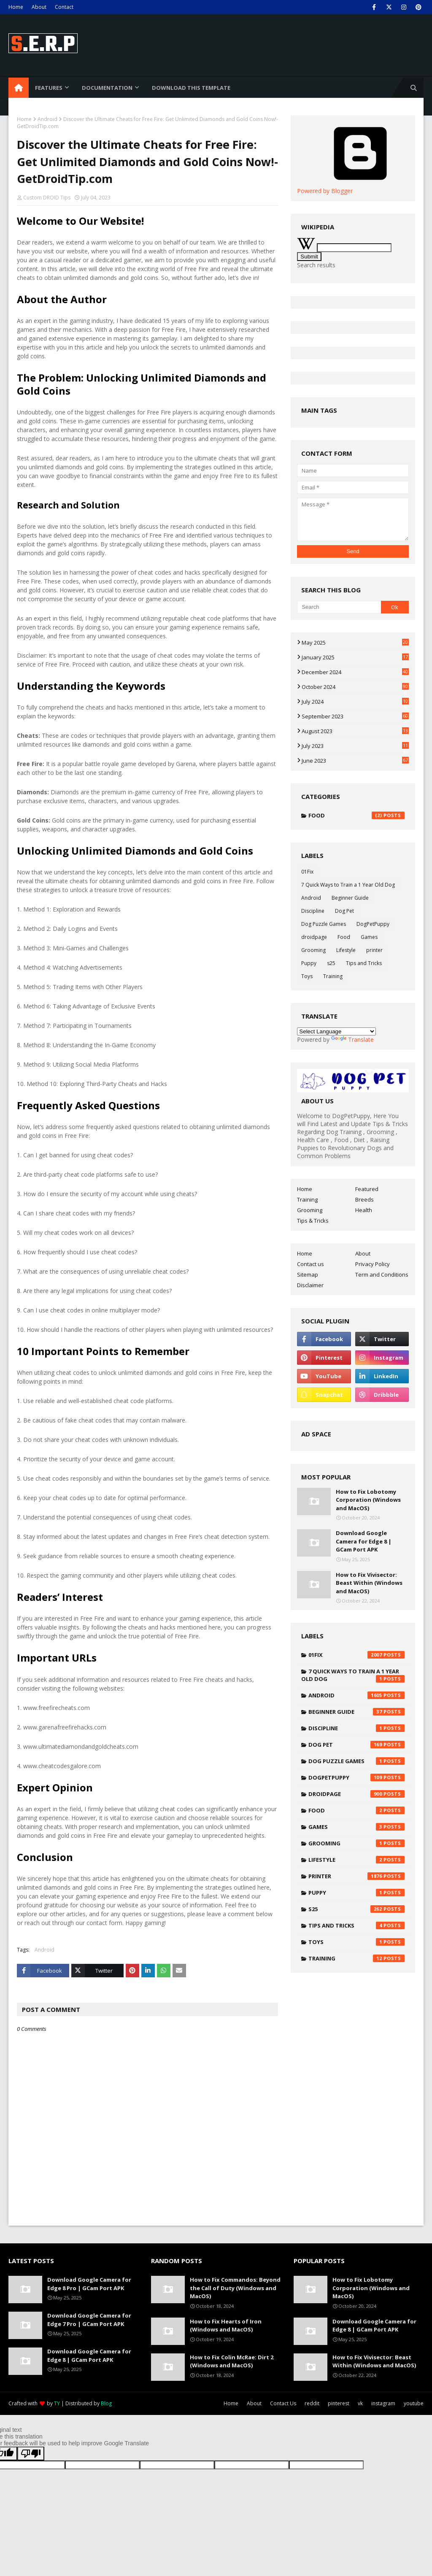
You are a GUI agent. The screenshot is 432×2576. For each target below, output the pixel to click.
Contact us (310, 1264)
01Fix (307, 871)
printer (374, 950)
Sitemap (307, 1274)
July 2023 (355, 746)
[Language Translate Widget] (336, 1031)
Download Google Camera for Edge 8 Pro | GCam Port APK (89, 2284)
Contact (64, 7)
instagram (383, 2403)
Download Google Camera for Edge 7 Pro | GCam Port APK (89, 2320)
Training (333, 976)
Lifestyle (346, 950)
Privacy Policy (372, 1264)
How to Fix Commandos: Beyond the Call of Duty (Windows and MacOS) (235, 2288)
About (39, 7)
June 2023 (355, 760)
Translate (352, 1039)
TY (57, 2403)
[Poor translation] (30, 2453)
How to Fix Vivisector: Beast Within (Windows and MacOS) (369, 1583)
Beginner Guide (350, 897)
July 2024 (355, 701)
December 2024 (355, 672)
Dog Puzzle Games (323, 924)
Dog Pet (344, 910)
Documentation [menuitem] (107, 87)
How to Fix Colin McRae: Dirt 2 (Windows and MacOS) (231, 2361)
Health (363, 1210)
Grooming (313, 950)
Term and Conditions (381, 1274)
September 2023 (355, 716)
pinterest (338, 2403)
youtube (414, 2403)
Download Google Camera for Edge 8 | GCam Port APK (364, 1541)
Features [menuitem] (48, 87)
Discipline (312, 910)
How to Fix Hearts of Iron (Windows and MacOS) (226, 2326)
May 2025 (355, 642)
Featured (366, 1189)
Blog (106, 2403)
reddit (312, 2403)
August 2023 (355, 731)
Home (15, 7)
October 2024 (355, 687)
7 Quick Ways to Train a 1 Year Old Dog (348, 884)
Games (369, 937)
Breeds (364, 1199)
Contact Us (283, 2403)
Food (356, 815)
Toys (307, 976)
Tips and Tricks (364, 963)
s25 (331, 963)
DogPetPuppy (372, 924)
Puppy (308, 963)
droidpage (314, 937)
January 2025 (355, 657)
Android (47, 119)
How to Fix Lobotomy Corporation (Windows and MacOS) (368, 1500)
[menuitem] (18, 88)
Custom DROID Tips (46, 197)
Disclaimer (310, 1285)
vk (360, 2403)
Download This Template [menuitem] (191, 87)
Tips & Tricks (313, 1220)
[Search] (339, 607)
